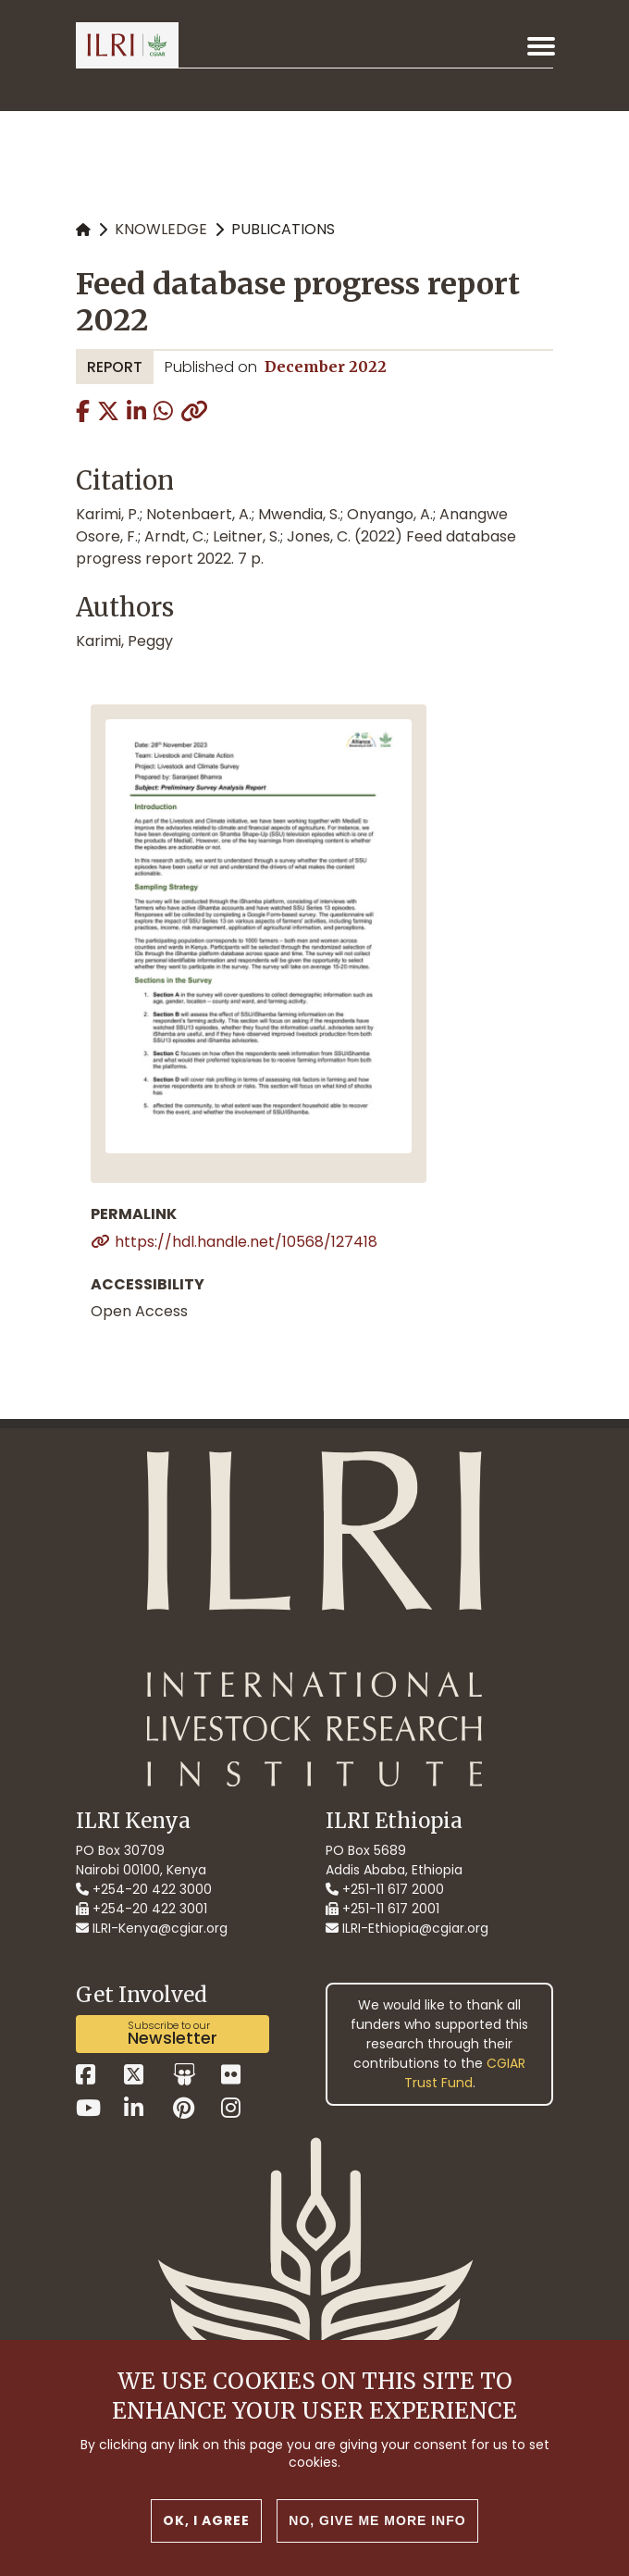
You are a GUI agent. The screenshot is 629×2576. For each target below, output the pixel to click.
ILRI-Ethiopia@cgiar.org (407, 1928)
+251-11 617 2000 (385, 1889)
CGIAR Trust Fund (465, 2073)
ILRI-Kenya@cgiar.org (152, 1928)
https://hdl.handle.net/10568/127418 (246, 1241)
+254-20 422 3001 (141, 1908)
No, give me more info (377, 2520)
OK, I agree (206, 2520)
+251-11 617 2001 (382, 1908)
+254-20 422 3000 (144, 1889)
